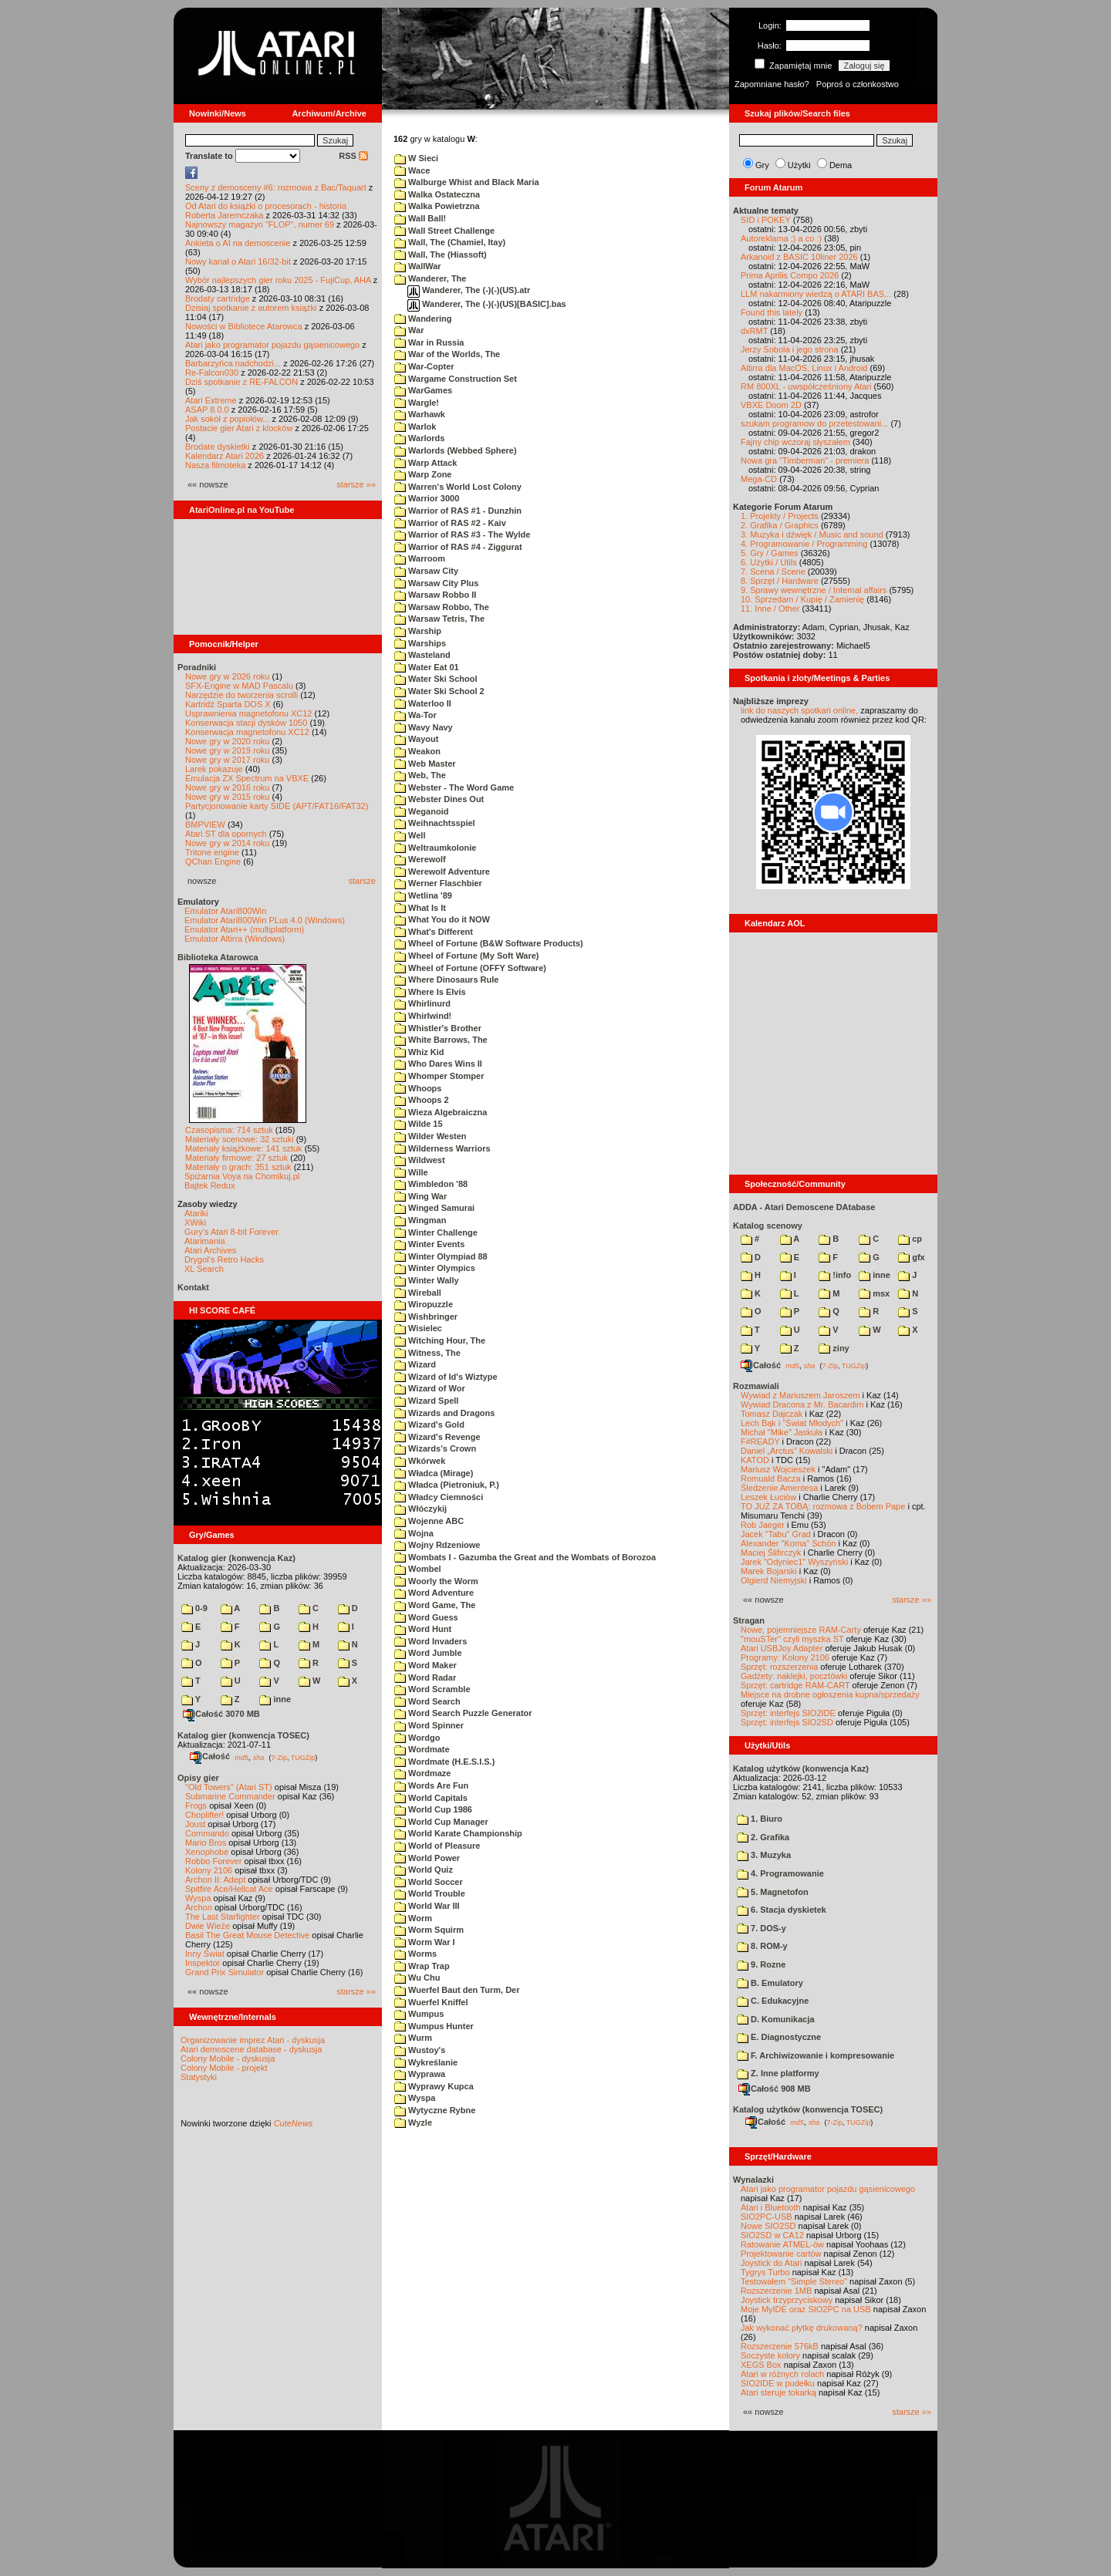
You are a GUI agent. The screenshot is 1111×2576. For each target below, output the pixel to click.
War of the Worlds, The (447, 354)
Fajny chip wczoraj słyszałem (795, 442)
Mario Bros (205, 1842)
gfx (911, 1257)
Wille (411, 1172)
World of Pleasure (437, 1845)
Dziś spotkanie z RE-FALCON (241, 381)
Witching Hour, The (439, 1340)
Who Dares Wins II (438, 1063)
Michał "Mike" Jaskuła (781, 1432)
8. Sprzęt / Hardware (780, 580)
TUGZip (303, 1757)
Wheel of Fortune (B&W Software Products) (488, 943)
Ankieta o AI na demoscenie (237, 243)
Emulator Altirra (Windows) (234, 938)
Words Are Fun (431, 1785)
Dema (840, 165)
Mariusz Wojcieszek (778, 1469)
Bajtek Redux (209, 1185)
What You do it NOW (442, 919)
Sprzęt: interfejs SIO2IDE (788, 1713)
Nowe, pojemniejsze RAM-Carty (801, 1629)
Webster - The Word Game (454, 787)
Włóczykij (420, 1508)
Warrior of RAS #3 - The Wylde (462, 534)
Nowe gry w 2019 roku (227, 750)
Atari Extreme (211, 400)
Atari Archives (210, 1250)
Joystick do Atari (771, 2262)
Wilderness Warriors (442, 1148)
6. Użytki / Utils (769, 562)
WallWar (417, 266)
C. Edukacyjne (773, 2000)
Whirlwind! (422, 1015)
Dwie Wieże (207, 1925)
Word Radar (425, 1677)
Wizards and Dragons (444, 1413)
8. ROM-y (762, 1946)
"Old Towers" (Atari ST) (228, 1787)
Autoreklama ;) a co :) (781, 238)
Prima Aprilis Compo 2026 (790, 275)
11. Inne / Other (770, 608)
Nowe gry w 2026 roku (227, 676)
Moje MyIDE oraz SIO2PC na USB (806, 2309)
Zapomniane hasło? (771, 84)
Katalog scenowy (767, 1225)
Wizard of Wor (429, 1388)
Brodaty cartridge (217, 298)
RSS (353, 155)
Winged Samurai (434, 1207)
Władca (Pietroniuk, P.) (446, 1484)
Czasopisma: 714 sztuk (229, 1130)
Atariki (196, 1213)
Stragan (749, 1620)
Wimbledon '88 (431, 1184)
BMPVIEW (205, 824)
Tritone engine (212, 852)
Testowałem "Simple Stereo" (794, 2281)
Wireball (417, 1292)
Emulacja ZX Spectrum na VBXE (247, 778)
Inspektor (202, 1962)
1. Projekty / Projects (780, 516)
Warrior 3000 (426, 498)
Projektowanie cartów (781, 2253)
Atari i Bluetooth (771, 2207)
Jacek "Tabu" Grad (776, 1534)
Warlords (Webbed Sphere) (455, 450)
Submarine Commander (230, 1796)
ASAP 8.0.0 (207, 409)
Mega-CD (759, 479)
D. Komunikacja (776, 2019)
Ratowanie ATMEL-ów (782, 2244)
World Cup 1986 (433, 1809)
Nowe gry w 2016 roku (227, 787)
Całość (210, 1756)
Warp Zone (422, 474)
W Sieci (416, 158)
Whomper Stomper (439, 1076)
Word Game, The (434, 1605)
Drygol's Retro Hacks (224, 1259)
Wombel (417, 1568)
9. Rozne (761, 1964)
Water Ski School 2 (439, 691)
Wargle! (416, 402)
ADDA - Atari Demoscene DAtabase (804, 1207)
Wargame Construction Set (455, 378)
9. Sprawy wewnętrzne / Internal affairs (813, 590)
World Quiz (423, 1869)
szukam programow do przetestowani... (814, 423)
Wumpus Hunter (434, 2026)
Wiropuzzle (423, 1304)
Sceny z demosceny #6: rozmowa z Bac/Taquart (275, 187)
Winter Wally (426, 1280)
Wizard (415, 1364)
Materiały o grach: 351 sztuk (238, 1167)
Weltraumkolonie (435, 847)
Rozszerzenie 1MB (776, 2290)
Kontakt (193, 1287)
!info (835, 1275)
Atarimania (204, 1241)
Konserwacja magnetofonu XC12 (247, 732)
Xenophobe (206, 1851)
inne (275, 1699)
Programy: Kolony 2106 (785, 1657)
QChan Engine (213, 861)
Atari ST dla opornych (226, 833)
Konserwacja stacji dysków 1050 (246, 722)
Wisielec (418, 1328)
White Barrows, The (441, 1039)
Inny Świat (205, 1953)
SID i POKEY (766, 219)
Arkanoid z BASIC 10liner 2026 (799, 256)
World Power (427, 1858)
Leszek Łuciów (768, 1497)
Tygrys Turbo (765, 2272)
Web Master (425, 763)
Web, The (420, 775)
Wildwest (419, 1160)
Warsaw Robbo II (435, 594)
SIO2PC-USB (766, 2216)
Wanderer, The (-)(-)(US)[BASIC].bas (486, 304)
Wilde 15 (418, 1123)
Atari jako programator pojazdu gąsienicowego (272, 344)
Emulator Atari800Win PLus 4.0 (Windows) (264, 920)
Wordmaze (422, 1773)
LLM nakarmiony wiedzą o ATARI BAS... (816, 293)
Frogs (196, 1805)
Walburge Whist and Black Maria (466, 182)
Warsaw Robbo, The (441, 607)
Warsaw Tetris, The (439, 618)
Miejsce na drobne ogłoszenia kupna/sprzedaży (830, 1694)
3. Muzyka (764, 1855)
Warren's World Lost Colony (458, 486)
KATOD (755, 1460)
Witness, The (427, 1352)
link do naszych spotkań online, (799, 710)
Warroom (419, 558)
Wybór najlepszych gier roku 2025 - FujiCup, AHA (278, 280)
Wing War (420, 1196)
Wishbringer (426, 1316)
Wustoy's (419, 2050)
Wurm (413, 2037)
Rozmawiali (756, 1386)
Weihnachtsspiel (434, 823)
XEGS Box (761, 2364)
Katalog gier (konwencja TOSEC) (243, 1735)
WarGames (423, 390)
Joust (195, 1824)
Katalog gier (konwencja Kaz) (236, 1558)
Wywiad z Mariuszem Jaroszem (800, 1395)
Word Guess (426, 1617)
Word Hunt (422, 1629)
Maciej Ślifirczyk (771, 1552)
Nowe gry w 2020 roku (227, 741)
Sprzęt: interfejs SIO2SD (787, 1722)
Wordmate (422, 1749)
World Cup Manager (441, 1821)
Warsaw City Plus (436, 583)
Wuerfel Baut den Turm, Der (457, 1989)
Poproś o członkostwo (857, 84)
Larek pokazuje (214, 769)
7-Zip (279, 1757)
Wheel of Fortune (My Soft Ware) (466, 955)
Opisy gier (198, 1777)
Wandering (422, 318)
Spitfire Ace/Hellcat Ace (229, 1888)
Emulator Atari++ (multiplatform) (244, 929)
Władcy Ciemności (438, 1497)
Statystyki (199, 2077)
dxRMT (754, 330)
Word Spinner (429, 1725)
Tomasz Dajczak (771, 1413)
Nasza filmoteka (215, 465)
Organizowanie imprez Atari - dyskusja (253, 2040)
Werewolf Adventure (442, 871)
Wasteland (422, 654)
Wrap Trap (422, 1966)
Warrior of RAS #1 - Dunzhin (458, 510)
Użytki (799, 165)
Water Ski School (436, 678)
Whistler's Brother (437, 1028)
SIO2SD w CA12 (772, 2235)
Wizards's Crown (435, 1448)
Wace (412, 170)
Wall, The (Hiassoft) (440, 254)
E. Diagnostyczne (779, 2037)
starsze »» (356, 484)
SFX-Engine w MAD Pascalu (239, 685)
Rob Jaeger (763, 1524)
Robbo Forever (213, 1861)
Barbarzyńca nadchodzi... (233, 363)
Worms (415, 1953)
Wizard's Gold (429, 1424)
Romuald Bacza (771, 1478)
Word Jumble (428, 1652)
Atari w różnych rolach (782, 2374)
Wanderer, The (430, 278)
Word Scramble (432, 1689)
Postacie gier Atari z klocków (238, 428)
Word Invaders (430, 1641)
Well (409, 835)
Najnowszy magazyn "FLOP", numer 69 (259, 224)
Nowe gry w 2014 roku (227, 843)
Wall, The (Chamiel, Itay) (449, 242)
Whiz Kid (419, 1052)
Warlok (415, 426)
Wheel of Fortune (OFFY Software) (470, 968)
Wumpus (419, 2013)
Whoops (417, 1088)
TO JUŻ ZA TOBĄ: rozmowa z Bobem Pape (823, 1506)
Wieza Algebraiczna (440, 1112)
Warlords (419, 438)
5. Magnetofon (773, 1892)
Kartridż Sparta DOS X (228, 704)
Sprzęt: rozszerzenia (779, 1666)
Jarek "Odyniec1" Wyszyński (794, 1561)
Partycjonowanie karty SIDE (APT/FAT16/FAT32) (276, 806)
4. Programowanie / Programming (804, 543)
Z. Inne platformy (778, 2073)
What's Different (433, 931)
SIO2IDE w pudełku (778, 2383)
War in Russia (429, 342)
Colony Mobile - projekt (224, 2067)
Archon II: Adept (216, 1879)
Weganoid (421, 811)
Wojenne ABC (429, 1521)
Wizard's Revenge (437, 1436)
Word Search (427, 1701)
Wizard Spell (426, 1400)
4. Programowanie (780, 1873)
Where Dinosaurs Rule (446, 979)
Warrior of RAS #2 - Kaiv (450, 523)
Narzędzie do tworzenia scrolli (241, 695)
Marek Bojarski (769, 1571)
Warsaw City (426, 570)
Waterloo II (422, 703)
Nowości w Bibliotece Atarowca (243, 326)
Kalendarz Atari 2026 (224, 455)
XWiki (195, 1222)
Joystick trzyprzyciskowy (786, 2300)
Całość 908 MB (774, 2088)
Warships (420, 643)
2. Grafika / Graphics (780, 525)
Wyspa (198, 1898)
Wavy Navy (423, 727)
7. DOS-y (761, 1928)
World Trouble (429, 1893)
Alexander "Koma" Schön (788, 1543)
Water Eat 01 (426, 667)
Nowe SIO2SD (768, 2225)
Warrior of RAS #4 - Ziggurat (458, 546)
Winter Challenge (436, 1232)
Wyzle (413, 2122)
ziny (834, 1348)
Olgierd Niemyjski (774, 1580)
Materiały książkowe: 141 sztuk (243, 1148)
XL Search (204, 1268)
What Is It (420, 907)
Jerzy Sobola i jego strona (790, 349)
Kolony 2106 (208, 1870)
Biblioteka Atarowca (217, 957)
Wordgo (417, 1737)
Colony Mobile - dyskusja (228, 2058)
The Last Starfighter (222, 1916)
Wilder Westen (430, 1136)
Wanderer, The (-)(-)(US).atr (468, 290)
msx (874, 1293)
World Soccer (428, 1881)
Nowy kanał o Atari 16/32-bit (238, 261)
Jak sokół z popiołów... (227, 418)
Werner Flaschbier (438, 883)
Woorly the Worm (436, 1581)
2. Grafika (763, 1837)
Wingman (420, 1220)
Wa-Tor (415, 715)
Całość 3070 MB (221, 1713)
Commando (207, 1833)
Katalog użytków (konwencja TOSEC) (808, 2109)
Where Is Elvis (430, 991)
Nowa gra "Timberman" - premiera (805, 460)
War (409, 330)
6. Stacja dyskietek (781, 1909)
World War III (427, 1905)
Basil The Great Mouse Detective (247, 1935)
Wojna (414, 1533)
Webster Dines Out (439, 799)
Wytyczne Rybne (434, 2110)
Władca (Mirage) (433, 1473)
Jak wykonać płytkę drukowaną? (802, 2327)
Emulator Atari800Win (225, 910)
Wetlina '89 (423, 895)
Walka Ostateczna (437, 194)
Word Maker (425, 1665)
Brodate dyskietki (217, 446)
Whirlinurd (422, 1003)
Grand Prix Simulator (224, 1972)
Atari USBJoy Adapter (781, 1648)
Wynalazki (753, 2179)
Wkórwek (419, 1460)
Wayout (416, 738)
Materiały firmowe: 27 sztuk (236, 1157)
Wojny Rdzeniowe (437, 1544)
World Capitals (431, 1797)
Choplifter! (204, 1814)
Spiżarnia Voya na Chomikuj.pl (241, 1176)
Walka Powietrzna (437, 206)
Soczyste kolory (770, 2355)
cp (910, 1238)
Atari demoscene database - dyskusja (251, 2049)
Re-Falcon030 (211, 372)
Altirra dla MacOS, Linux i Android (804, 368)
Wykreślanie (426, 2062)
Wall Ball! (420, 218)
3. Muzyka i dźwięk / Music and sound (812, 534)
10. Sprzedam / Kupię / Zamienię (802, 599)
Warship (417, 631)
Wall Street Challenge (444, 230)
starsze (362, 880)
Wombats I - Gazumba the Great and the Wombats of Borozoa (525, 1557)
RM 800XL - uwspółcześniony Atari (806, 386)
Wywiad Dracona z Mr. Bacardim (802, 1404)
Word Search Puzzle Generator (463, 1713)
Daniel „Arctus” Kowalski (786, 1450)
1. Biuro (759, 1818)
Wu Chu (417, 1977)
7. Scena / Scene (773, 571)
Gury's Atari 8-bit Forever (231, 1231)
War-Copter (424, 366)
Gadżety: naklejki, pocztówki (794, 1676)
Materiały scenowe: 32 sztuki (239, 1139)
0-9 (194, 1608)
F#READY (760, 1441)
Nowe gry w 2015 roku (227, 796)
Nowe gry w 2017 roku (227, 759)
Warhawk (419, 414)
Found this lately (771, 312)
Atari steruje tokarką (778, 2392)
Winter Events (429, 1244)
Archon (198, 1907)
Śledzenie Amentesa (779, 1487)
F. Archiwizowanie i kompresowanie (815, 2055)
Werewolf (420, 859)
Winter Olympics (434, 1268)
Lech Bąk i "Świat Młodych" (792, 1423)
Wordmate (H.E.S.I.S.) (444, 1761)
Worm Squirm (429, 1929)
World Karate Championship (458, 1833)
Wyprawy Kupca (434, 2086)
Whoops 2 (421, 1099)
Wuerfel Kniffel (431, 2002)
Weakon (417, 751)
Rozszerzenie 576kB (780, 2346)
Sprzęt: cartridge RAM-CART (795, 1685)
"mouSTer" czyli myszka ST (792, 1639)
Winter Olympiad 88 (441, 1256)
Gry (762, 165)
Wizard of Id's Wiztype (446, 1376)
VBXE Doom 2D (771, 405)
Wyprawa (419, 2074)
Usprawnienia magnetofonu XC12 (248, 713)
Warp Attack (425, 462)
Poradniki (196, 667)
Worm (413, 1918)
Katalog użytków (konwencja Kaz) (801, 1768)
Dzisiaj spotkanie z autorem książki (251, 307)
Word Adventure (434, 1592)
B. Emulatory (770, 1983)
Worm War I (424, 1942)
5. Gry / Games (770, 553)
